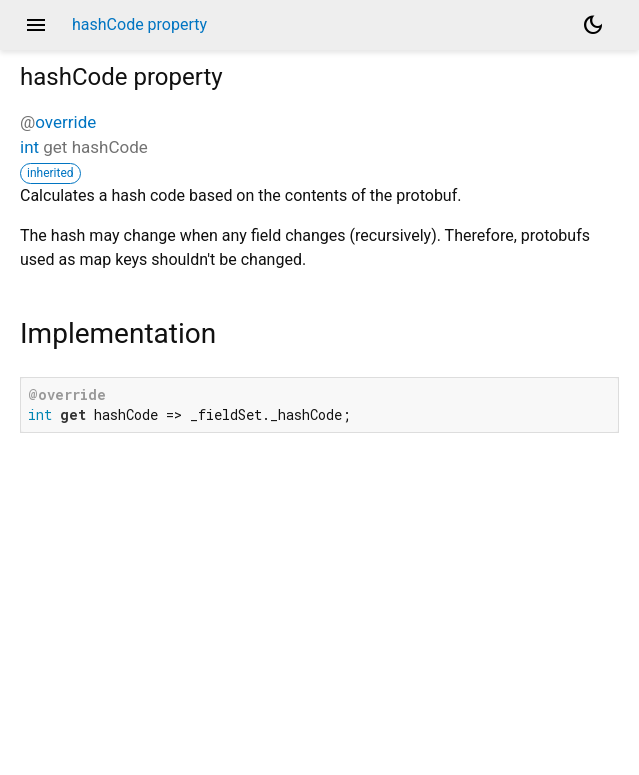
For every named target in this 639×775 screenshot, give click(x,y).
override (65, 122)
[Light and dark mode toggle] (593, 25)
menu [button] (36, 25)
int (29, 147)
